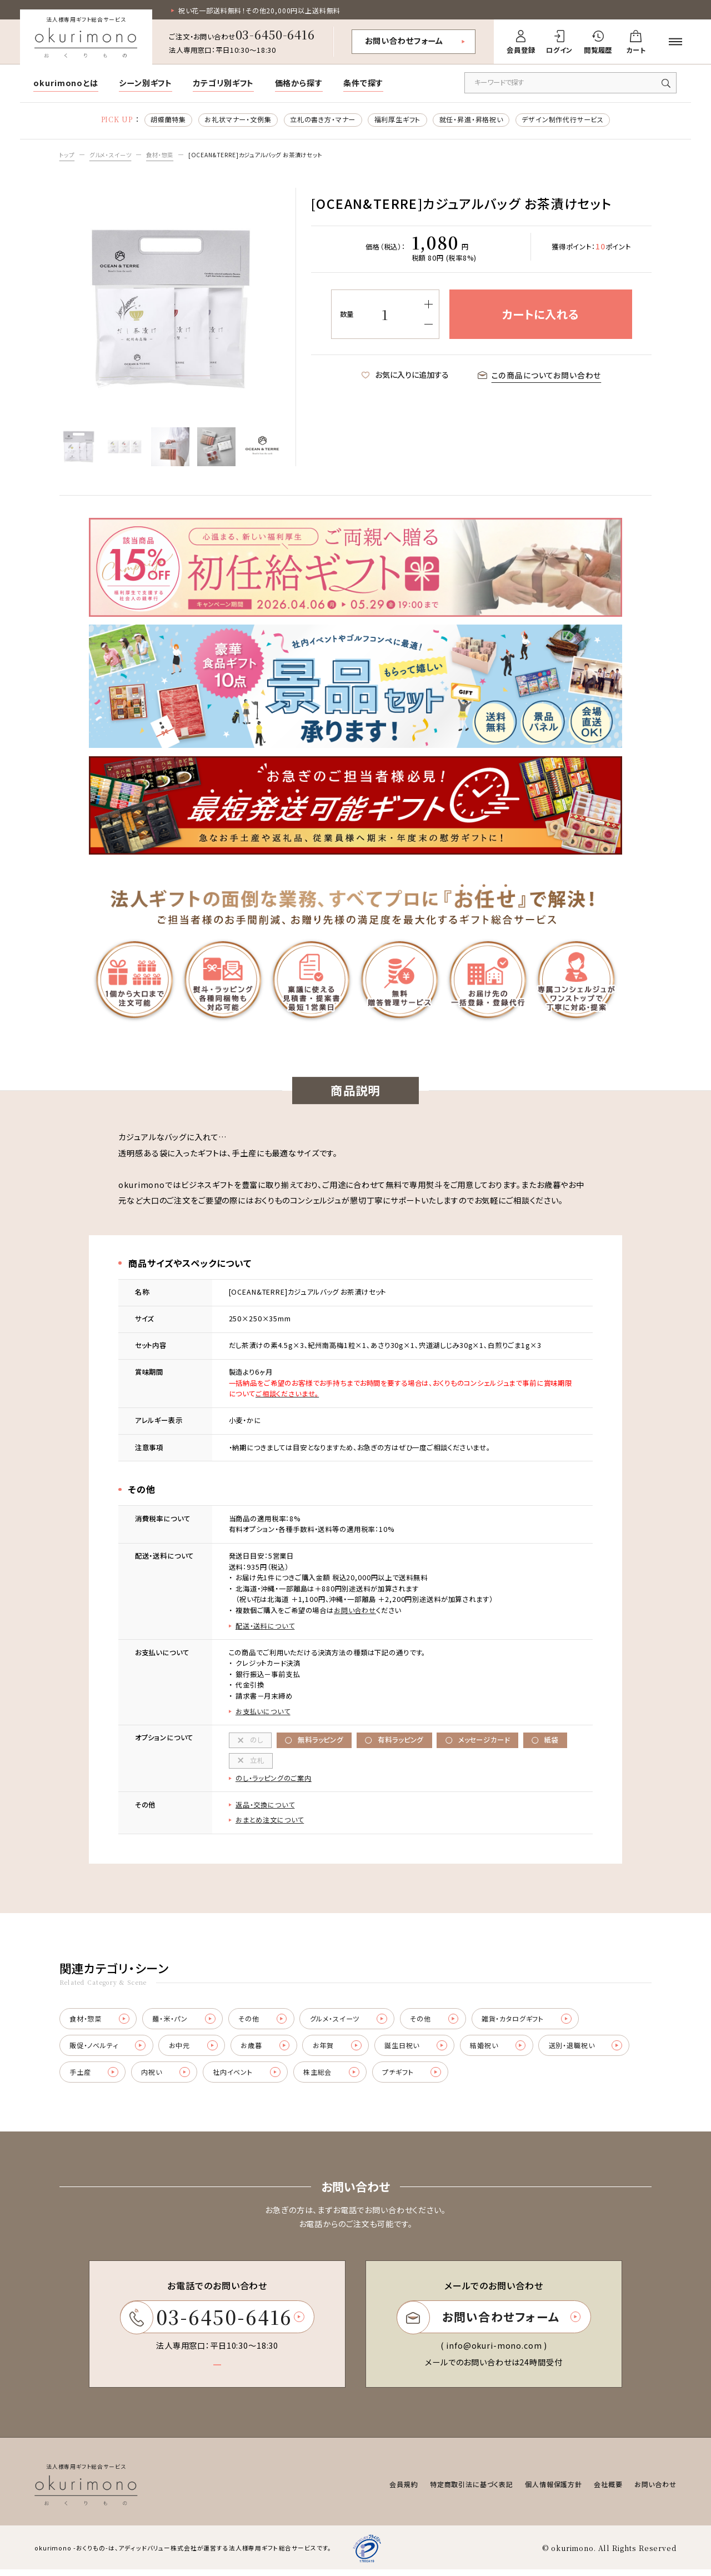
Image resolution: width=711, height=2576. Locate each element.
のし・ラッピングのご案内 (274, 1780)
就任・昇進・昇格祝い (471, 120)
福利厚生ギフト (397, 120)
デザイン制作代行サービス (564, 120)
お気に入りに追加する (405, 375)
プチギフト (418, 2076)
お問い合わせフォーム (404, 40)
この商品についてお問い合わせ (540, 375)
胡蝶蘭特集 (167, 120)
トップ (68, 155)
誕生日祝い (421, 2049)
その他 (266, 2022)
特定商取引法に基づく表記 (471, 2490)
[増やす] (428, 305)
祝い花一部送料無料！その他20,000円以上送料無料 (259, 11)
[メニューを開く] (676, 42)
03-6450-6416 (275, 34)
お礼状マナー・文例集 (237, 120)
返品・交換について (265, 1807)
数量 (347, 315)
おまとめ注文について (270, 1823)
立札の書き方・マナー (322, 120)
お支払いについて (263, 1713)
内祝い (168, 2076)
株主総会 (336, 2076)
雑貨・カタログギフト (534, 2022)
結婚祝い (504, 2049)
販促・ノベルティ (108, 2049)
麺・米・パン (186, 2022)
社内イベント (250, 2076)
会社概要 (608, 2490)
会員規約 (403, 2490)
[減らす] (428, 325)
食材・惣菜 (167, 155)
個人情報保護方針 (554, 2490)
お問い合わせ (354, 1611)
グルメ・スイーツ (114, 155)
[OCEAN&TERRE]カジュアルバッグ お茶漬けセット (269, 155)
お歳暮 (268, 2049)
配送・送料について (265, 1627)
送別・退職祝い (593, 2049)
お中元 (195, 2049)
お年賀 (340, 2049)
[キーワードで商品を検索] (570, 83)
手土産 (94, 2076)
